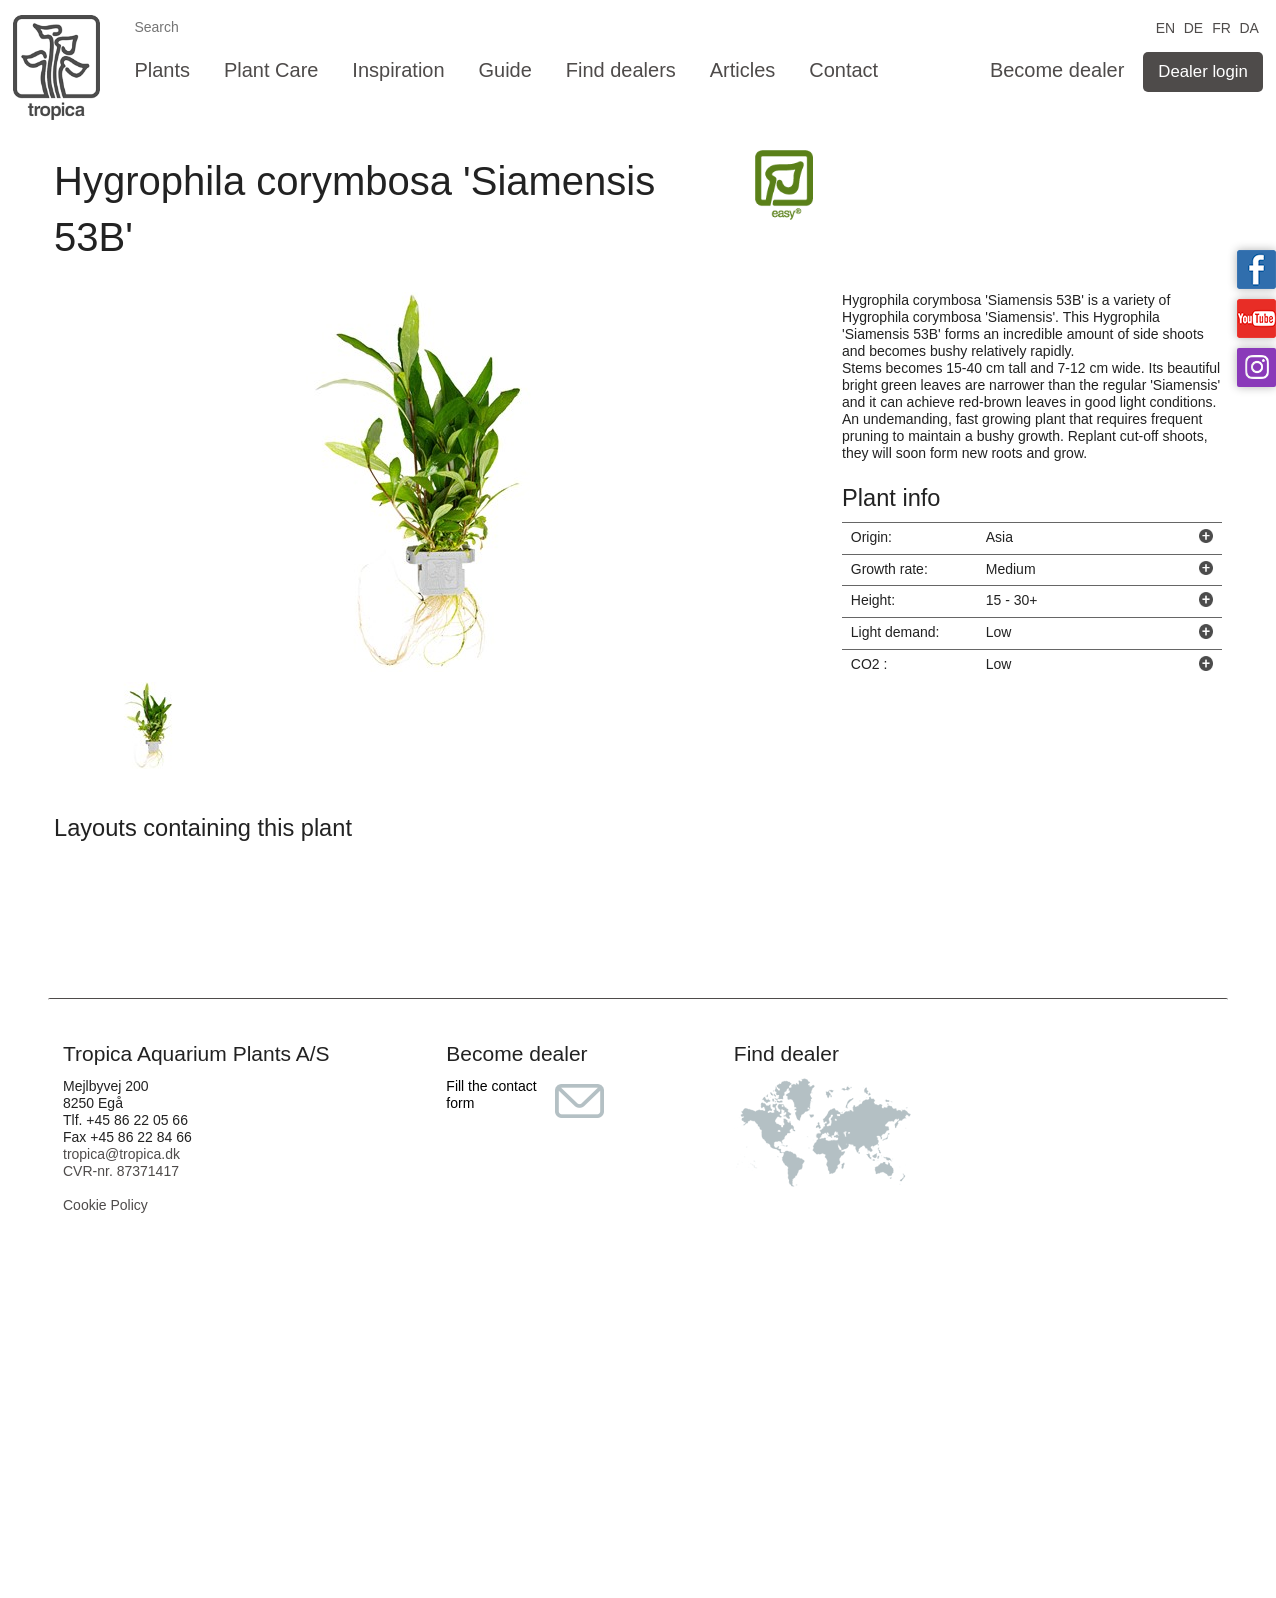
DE (1193, 26)
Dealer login (1203, 71)
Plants (162, 70)
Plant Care (271, 70)
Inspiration (398, 70)
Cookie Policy (105, 1205)
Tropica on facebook (1256, 269)
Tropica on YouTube (1256, 318)
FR (1221, 26)
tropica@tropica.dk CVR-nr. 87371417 (121, 1162)
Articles (743, 70)
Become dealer (1057, 70)
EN (1165, 26)
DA (1248, 26)
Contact (843, 70)
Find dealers (621, 70)
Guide (505, 70)
